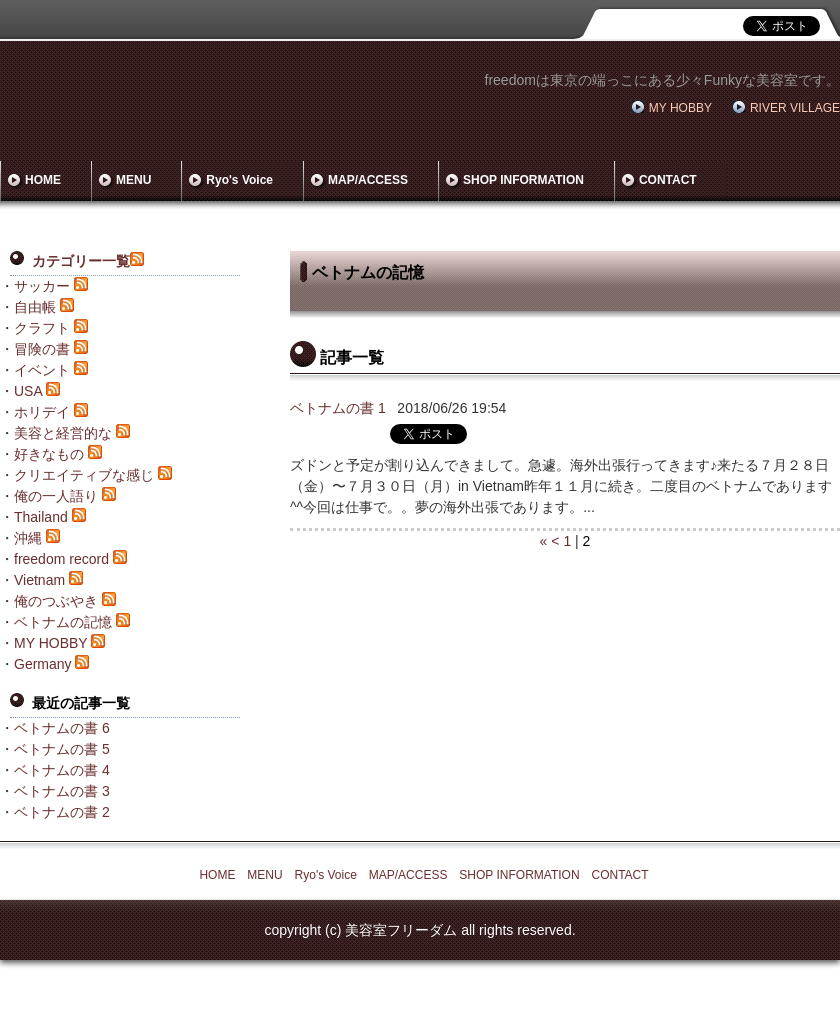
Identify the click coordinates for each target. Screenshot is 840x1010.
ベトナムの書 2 (62, 812)
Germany (43, 664)
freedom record (61, 559)
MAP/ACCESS (368, 180)
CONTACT (668, 180)
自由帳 (35, 307)
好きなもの (49, 454)
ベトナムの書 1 (338, 408)
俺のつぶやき (56, 601)
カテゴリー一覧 (81, 261)
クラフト (42, 328)
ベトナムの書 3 (62, 791)
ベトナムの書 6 (62, 728)
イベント (42, 370)
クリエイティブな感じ (84, 475)
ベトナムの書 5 (62, 749)
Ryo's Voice (239, 180)
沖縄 (28, 538)
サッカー (42, 286)
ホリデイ (42, 412)
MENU (133, 180)
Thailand (41, 517)
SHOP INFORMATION (523, 180)
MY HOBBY (680, 108)
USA (28, 391)
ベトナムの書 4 (62, 770)
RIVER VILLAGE (795, 108)
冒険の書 (42, 349)
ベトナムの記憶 (63, 622)
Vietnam (39, 580)
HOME (43, 180)
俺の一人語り (56, 496)
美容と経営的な (63, 433)
